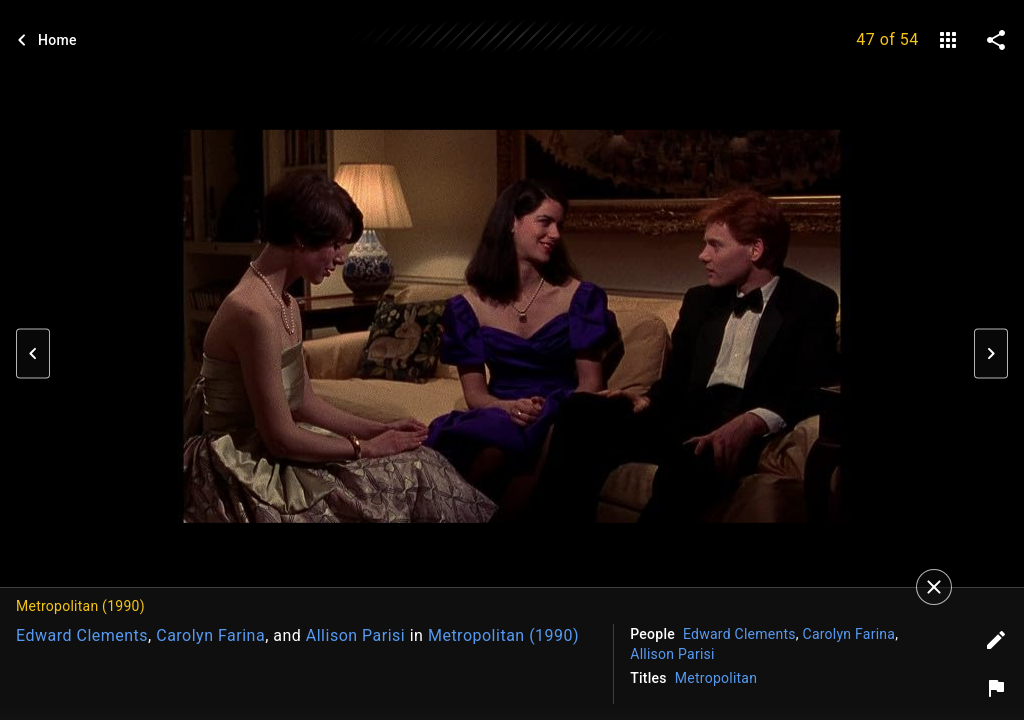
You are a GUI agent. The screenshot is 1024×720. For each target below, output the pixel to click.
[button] (33, 354)
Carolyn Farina (210, 635)
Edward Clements (82, 635)
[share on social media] (996, 40)
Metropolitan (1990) (503, 635)
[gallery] (948, 40)
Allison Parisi (355, 635)
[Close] (934, 587)
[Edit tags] (996, 640)
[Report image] (996, 688)
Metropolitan (716, 678)
